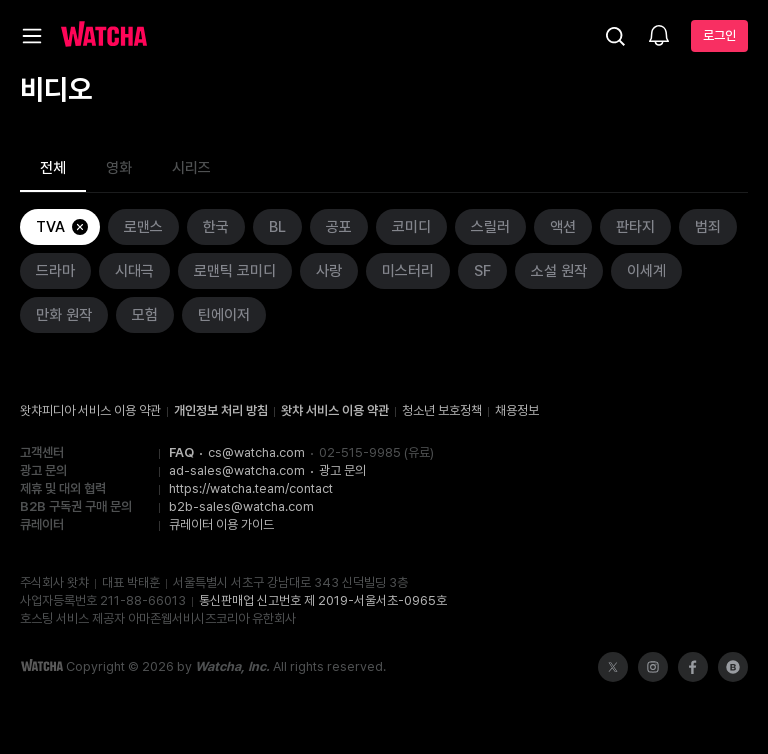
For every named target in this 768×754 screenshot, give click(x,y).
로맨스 (143, 227)
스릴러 (490, 227)
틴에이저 (224, 315)
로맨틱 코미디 (235, 271)
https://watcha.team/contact (251, 488)
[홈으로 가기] (104, 36)
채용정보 (517, 410)
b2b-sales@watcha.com (241, 506)
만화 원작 (64, 315)
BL (277, 227)
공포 (339, 227)
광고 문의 (342, 470)
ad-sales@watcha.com (237, 470)
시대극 (134, 271)
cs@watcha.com (256, 452)
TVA (63, 227)
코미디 (411, 227)
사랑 (329, 271)
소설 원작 (559, 271)
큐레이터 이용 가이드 (221, 524)
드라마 (55, 271)
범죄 (708, 227)
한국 (216, 227)
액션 (563, 227)
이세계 (646, 271)
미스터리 (408, 271)
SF (482, 271)
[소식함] (659, 37)
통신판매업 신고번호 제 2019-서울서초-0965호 (323, 600)
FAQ (181, 452)
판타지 (635, 227)
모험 (145, 315)
